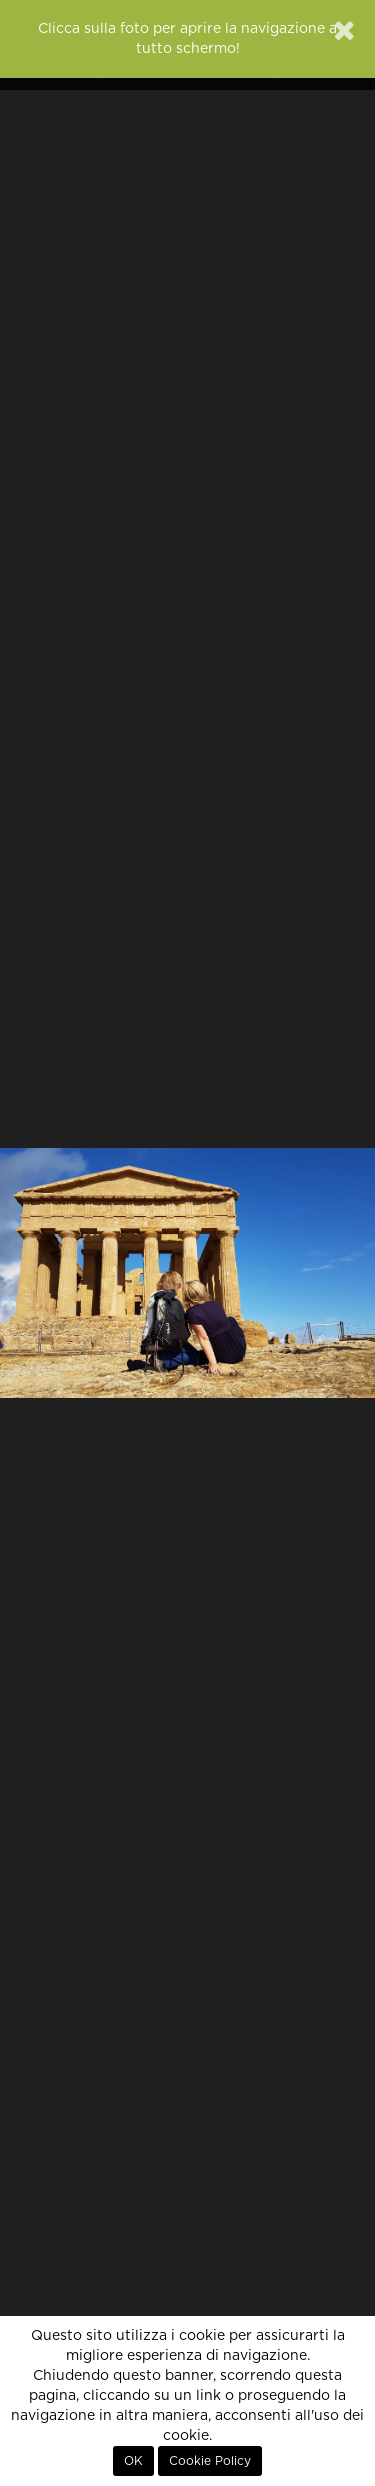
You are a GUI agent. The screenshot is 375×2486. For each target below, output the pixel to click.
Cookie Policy (210, 2461)
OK (133, 2461)
